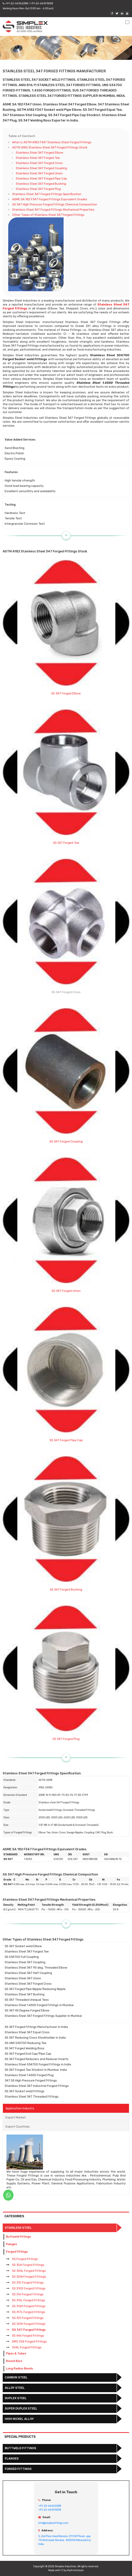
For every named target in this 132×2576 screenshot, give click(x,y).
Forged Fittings (17, 2251)
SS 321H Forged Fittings (28, 2324)
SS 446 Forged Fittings (28, 2335)
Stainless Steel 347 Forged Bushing (41, 183)
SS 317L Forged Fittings (28, 2312)
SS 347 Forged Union (66, 1291)
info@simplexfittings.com (53, 2523)
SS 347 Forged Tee (66, 842)
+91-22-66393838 (41, 3)
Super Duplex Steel (21, 2408)
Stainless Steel (18, 2227)
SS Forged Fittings (25, 2259)
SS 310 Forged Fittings (28, 2282)
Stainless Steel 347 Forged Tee (38, 158)
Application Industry (20, 2108)
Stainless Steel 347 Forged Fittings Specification (46, 194)
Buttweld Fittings (18, 2236)
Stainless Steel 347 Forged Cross (39, 163)
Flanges (11, 2244)
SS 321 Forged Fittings (28, 2318)
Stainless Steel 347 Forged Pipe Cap (41, 178)
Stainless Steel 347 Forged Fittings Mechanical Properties (53, 209)
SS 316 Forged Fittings (28, 2294)
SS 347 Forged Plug (66, 1739)
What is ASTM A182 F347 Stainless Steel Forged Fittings (51, 142)
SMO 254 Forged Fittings (29, 2341)
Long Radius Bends (19, 2368)
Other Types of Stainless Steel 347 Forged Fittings (48, 215)
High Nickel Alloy (19, 2419)
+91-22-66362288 (16, 3)
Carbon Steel (16, 2377)
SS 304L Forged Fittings (29, 2270)
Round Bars (14, 2361)
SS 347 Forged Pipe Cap (66, 1440)
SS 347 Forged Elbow (66, 693)
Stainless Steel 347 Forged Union (39, 173)
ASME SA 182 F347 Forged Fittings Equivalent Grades (49, 199)
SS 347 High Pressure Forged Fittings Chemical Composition (54, 204)
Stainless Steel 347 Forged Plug (38, 189)
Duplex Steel (16, 2398)
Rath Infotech (75, 2570)
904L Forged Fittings (27, 2347)
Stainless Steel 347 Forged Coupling (41, 168)
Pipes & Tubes (16, 2353)
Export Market (16, 2117)
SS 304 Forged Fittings (28, 2265)
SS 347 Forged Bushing (66, 1589)
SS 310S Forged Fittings (28, 2288)
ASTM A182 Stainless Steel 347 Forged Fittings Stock (49, 147)
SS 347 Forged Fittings (29, 2329)
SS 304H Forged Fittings (29, 2276)
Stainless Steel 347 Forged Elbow (39, 152)
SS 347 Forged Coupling (66, 1141)
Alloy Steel (15, 2387)
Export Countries (18, 2126)
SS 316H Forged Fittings (28, 2306)
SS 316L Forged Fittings (28, 2300)
